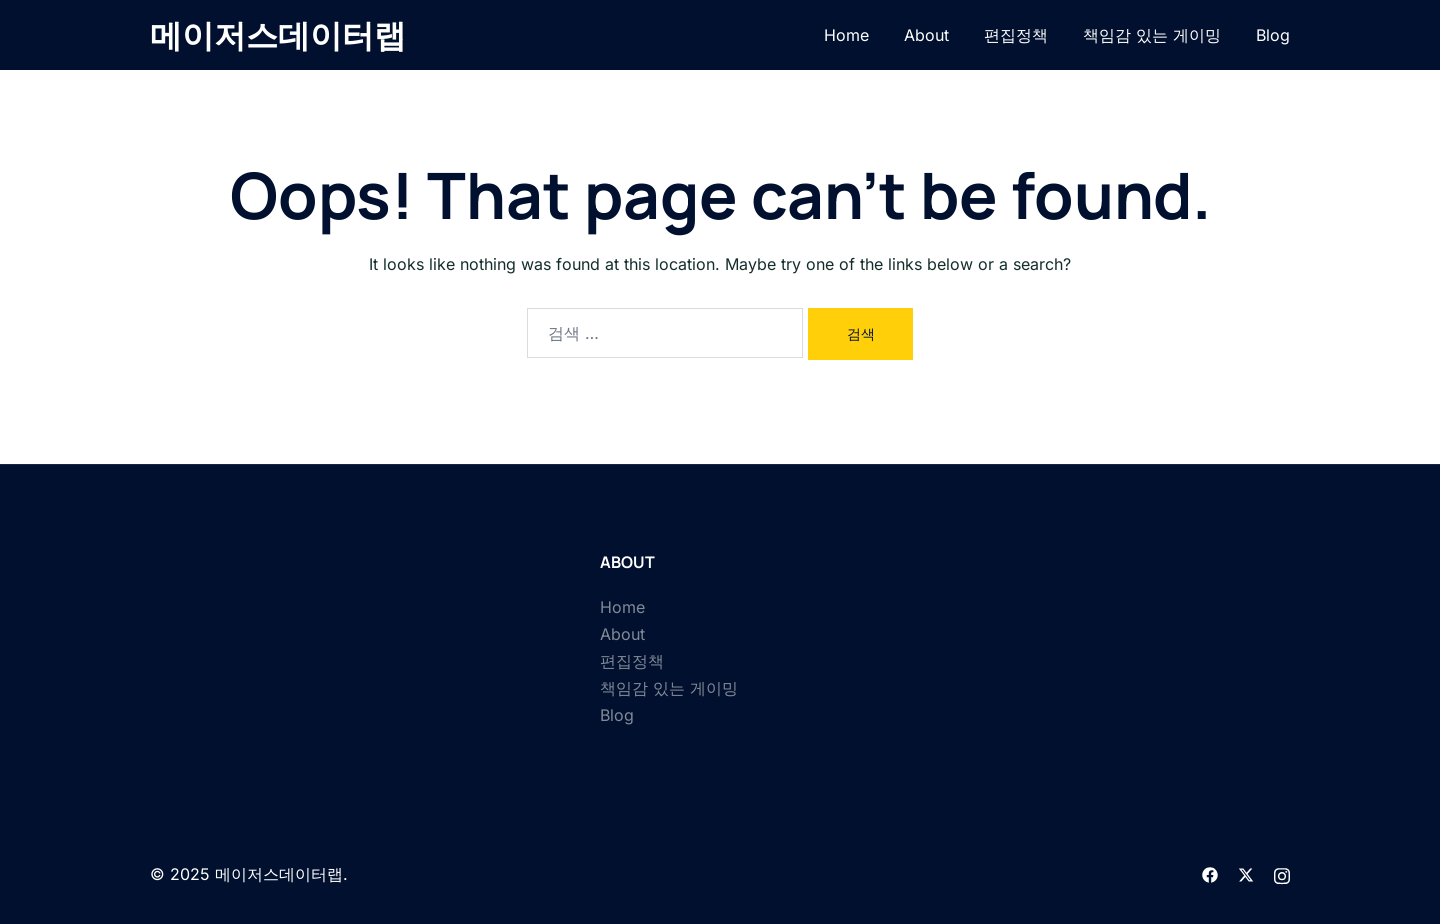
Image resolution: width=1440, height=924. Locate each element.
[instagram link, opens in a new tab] (1282, 874)
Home (846, 35)
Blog (1273, 35)
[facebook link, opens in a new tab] (1210, 874)
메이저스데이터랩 (278, 35)
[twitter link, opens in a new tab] (1246, 874)
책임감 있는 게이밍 (1152, 35)
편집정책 (1016, 35)
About (926, 35)
